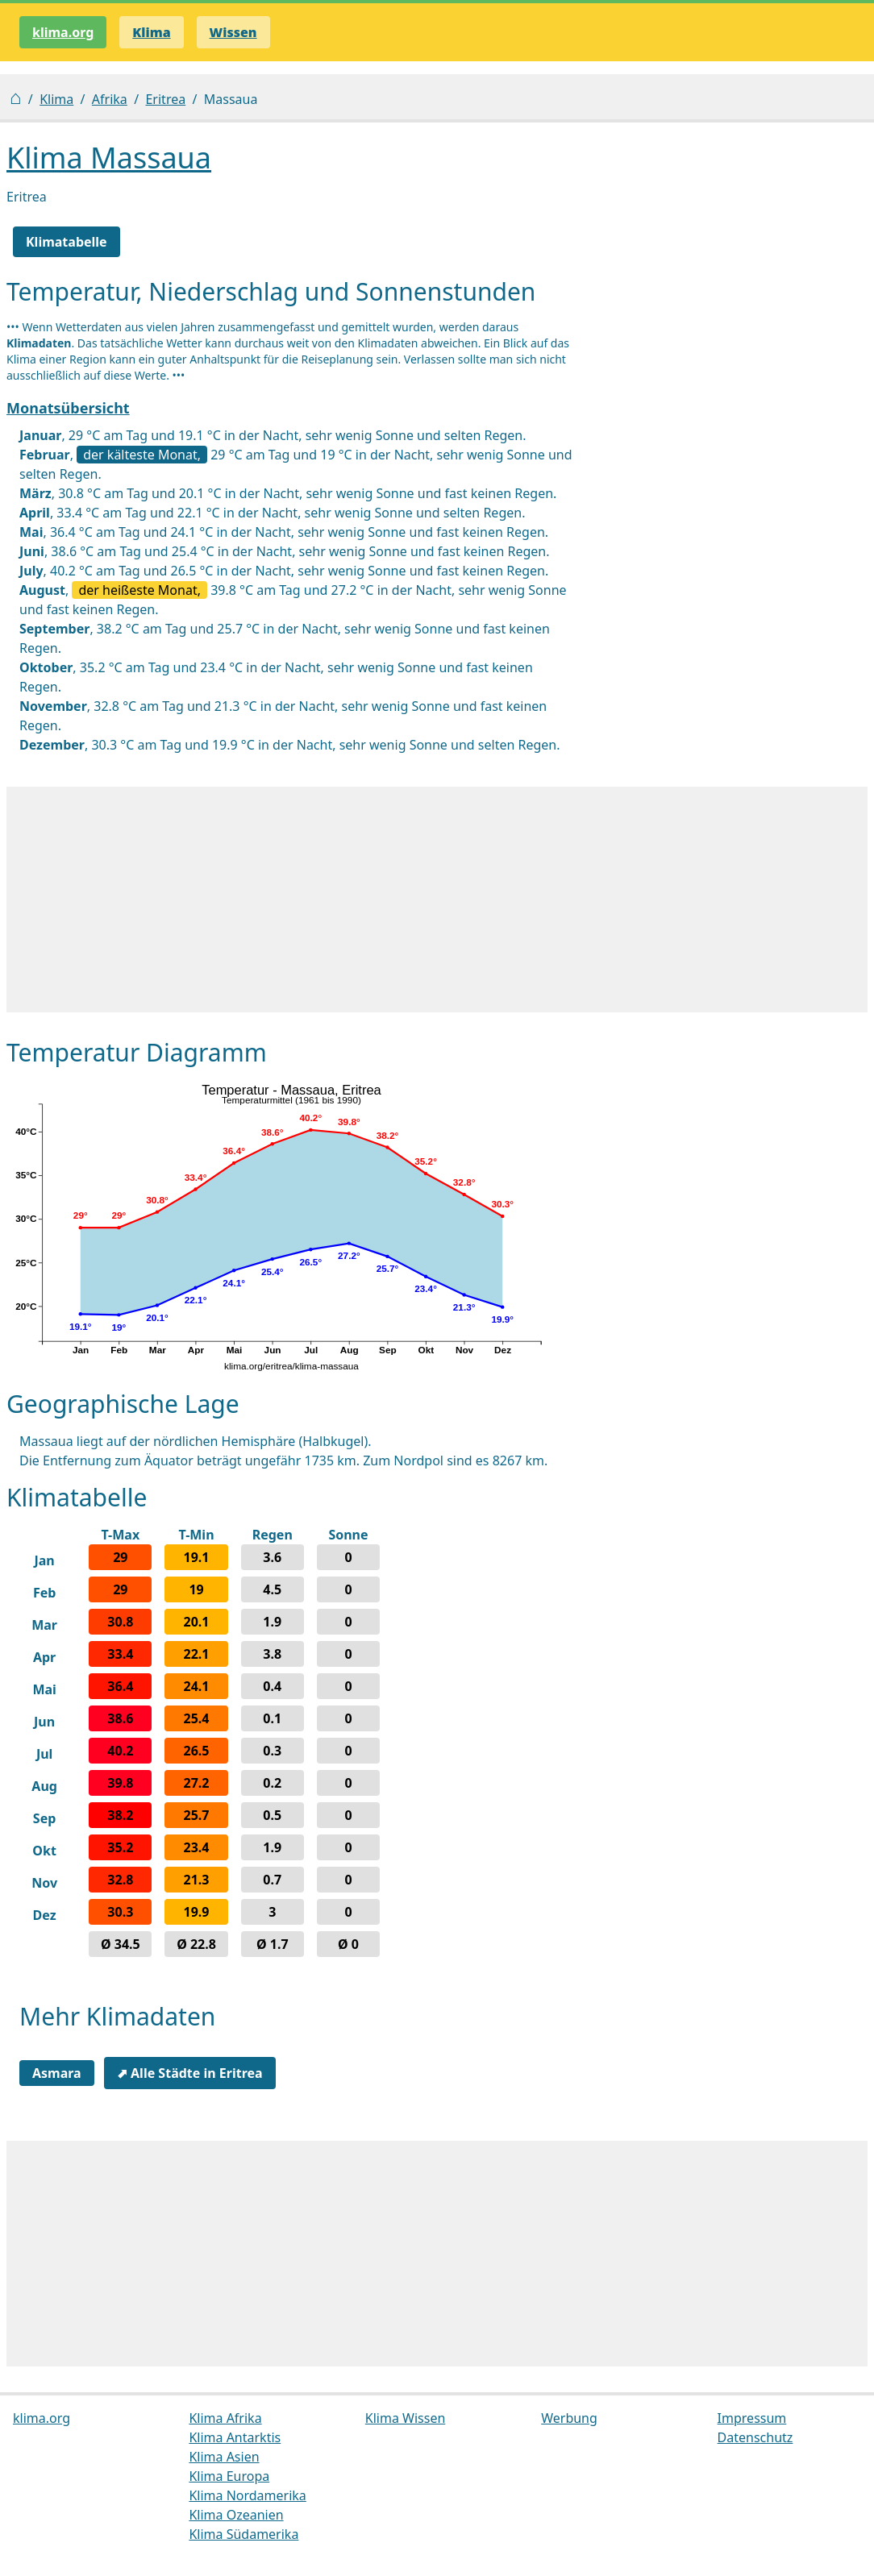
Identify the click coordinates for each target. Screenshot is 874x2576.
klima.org (63, 32)
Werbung (569, 2418)
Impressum (752, 2418)
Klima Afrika (225, 2418)
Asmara (56, 2073)
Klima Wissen (405, 2418)
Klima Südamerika (243, 2534)
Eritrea (165, 99)
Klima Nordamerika (247, 2495)
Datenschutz (755, 2437)
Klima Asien (224, 2457)
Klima (56, 99)
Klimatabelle (66, 242)
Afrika (109, 99)
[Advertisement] (437, 899)
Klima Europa (229, 2476)
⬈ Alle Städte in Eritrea (190, 2073)
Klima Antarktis (235, 2437)
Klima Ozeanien (236, 2515)
